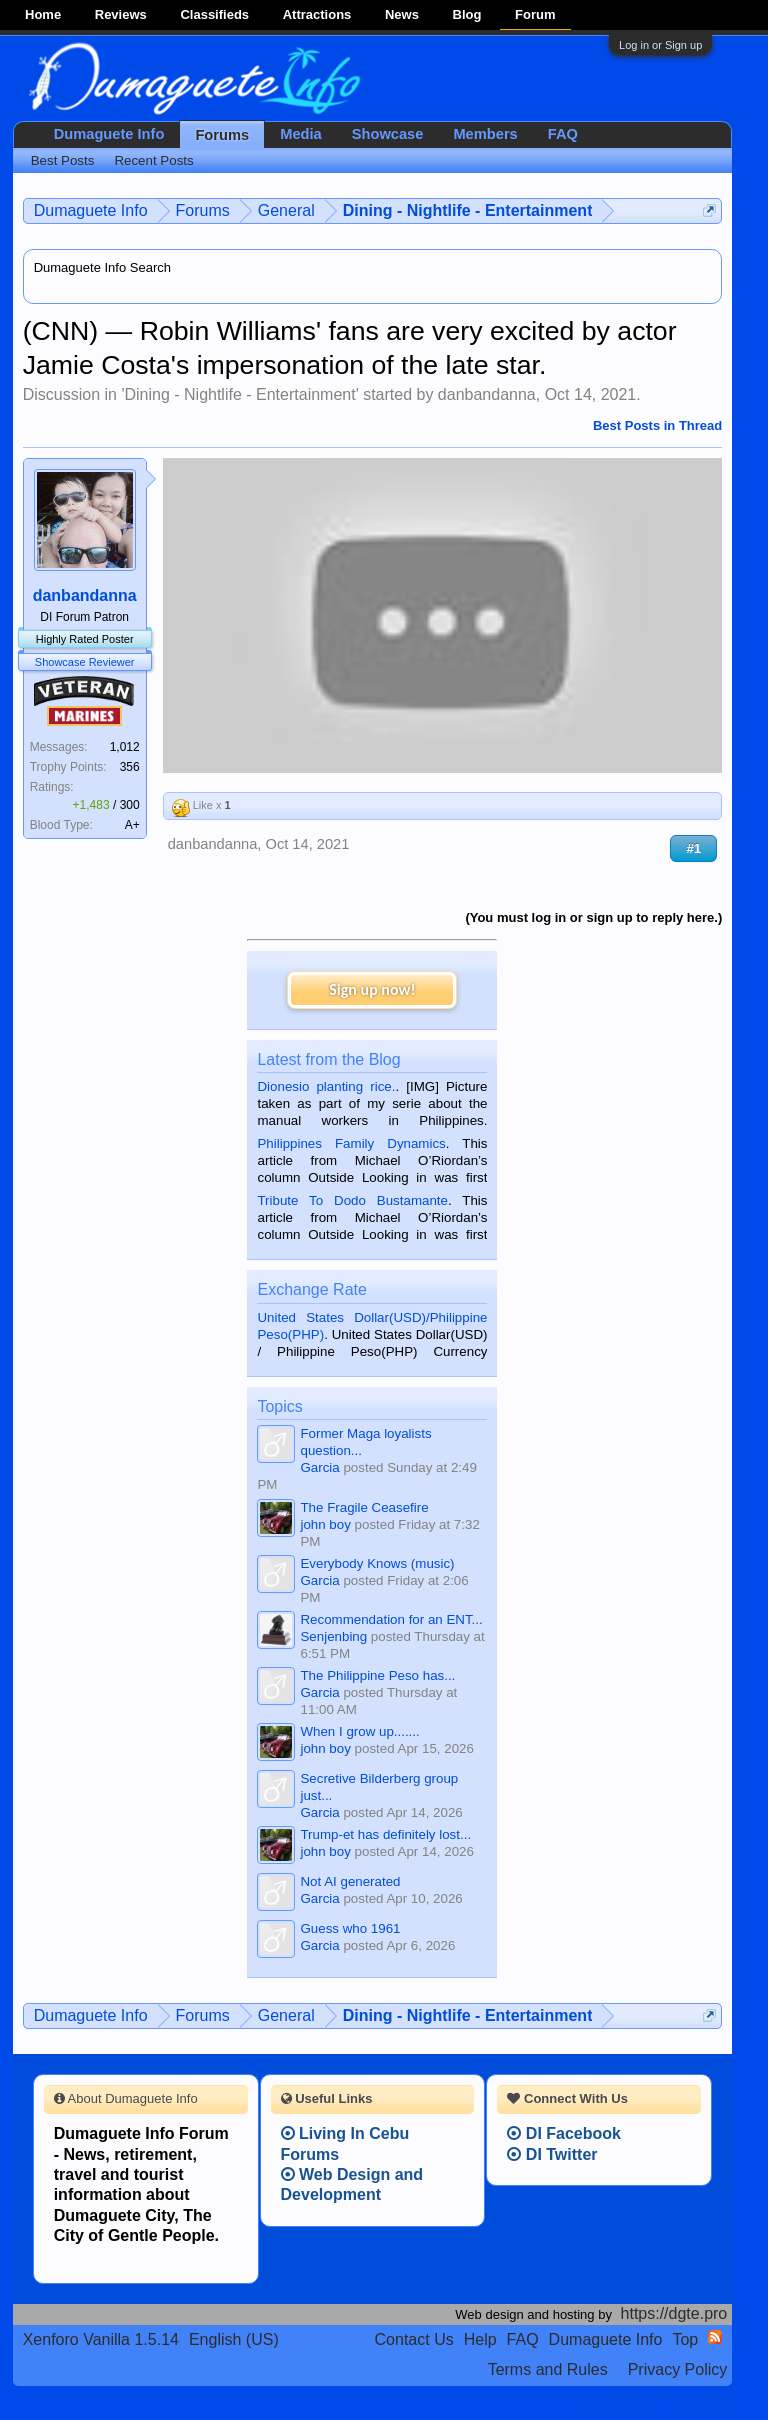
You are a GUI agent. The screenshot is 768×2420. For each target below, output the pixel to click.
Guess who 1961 (350, 1928)
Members (485, 134)
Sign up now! (372, 989)
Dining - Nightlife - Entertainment (239, 394)
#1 (693, 848)
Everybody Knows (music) (377, 1563)
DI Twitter (552, 2154)
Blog (467, 14)
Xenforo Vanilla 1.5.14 (101, 2339)
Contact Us (414, 2339)
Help (480, 2339)
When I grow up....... (359, 1731)
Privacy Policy (678, 2369)
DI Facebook (564, 2133)
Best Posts (63, 160)
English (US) (234, 2339)
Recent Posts (153, 160)
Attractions (317, 14)
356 (130, 767)
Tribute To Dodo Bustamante (352, 1200)
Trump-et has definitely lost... (385, 1834)
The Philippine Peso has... (377, 1675)
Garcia (319, 1467)
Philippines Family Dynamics (351, 1143)
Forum (535, 14)
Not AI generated (350, 1881)
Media (301, 134)
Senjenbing (333, 1636)
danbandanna (487, 394)
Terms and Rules (548, 2369)
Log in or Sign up (660, 45)
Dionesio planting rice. (326, 1086)
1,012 (125, 747)
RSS (715, 2337)
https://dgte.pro (674, 2313)
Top (685, 2339)
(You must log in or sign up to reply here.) (593, 917)
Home (43, 14)
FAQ (563, 134)
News (402, 14)
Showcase (388, 134)
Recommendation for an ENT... (391, 1619)
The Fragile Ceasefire (364, 1507)
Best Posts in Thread (657, 425)
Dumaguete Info (109, 134)
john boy (325, 1524)
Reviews (121, 14)
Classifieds (214, 14)
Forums (222, 135)
